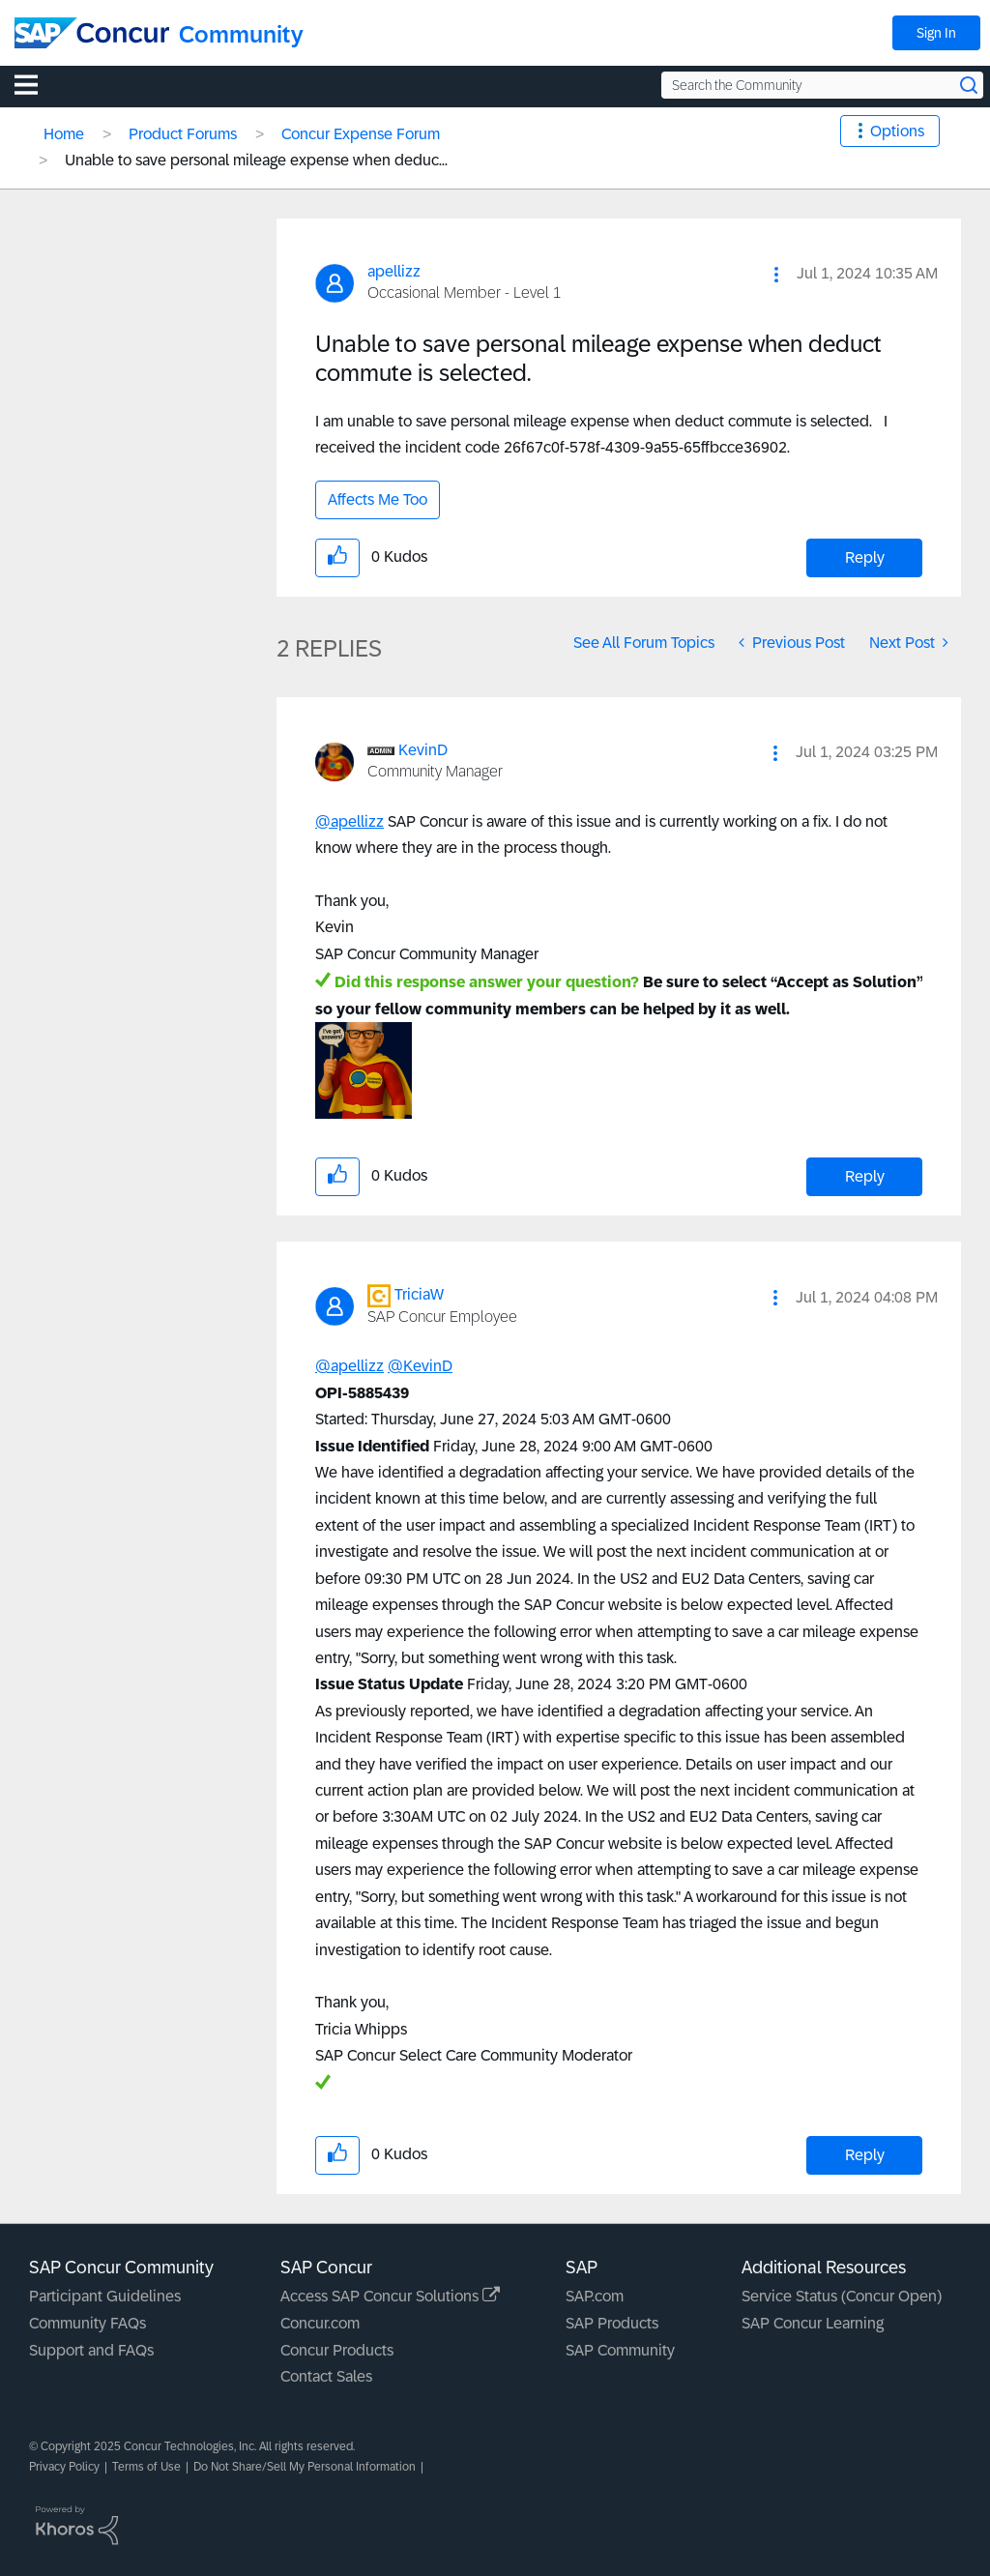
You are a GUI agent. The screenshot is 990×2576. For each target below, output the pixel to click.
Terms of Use (146, 2467)
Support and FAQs (91, 2350)
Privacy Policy (64, 2467)
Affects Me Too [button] (377, 499)
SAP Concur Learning (813, 2323)
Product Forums (183, 134)
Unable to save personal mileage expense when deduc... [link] (256, 160)
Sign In (936, 33)
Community (241, 34)
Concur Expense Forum (360, 134)
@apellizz (349, 821)
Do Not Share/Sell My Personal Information (304, 2467)
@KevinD (420, 1366)
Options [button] (897, 131)
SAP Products (612, 2323)
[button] (776, 274)
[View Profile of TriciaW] (419, 1294)
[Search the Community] (822, 85)
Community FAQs (87, 2323)
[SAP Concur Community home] (92, 32)
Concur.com (320, 2323)
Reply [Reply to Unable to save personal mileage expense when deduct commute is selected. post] (865, 557)
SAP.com (595, 2296)
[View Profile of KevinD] (423, 750)
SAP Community (620, 2350)
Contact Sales (326, 2376)
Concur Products (336, 2350)
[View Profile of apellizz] (394, 271)
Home (64, 134)
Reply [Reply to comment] (865, 1176)
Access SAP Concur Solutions (390, 2296)
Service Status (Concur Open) (842, 2296)
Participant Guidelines (105, 2296)
